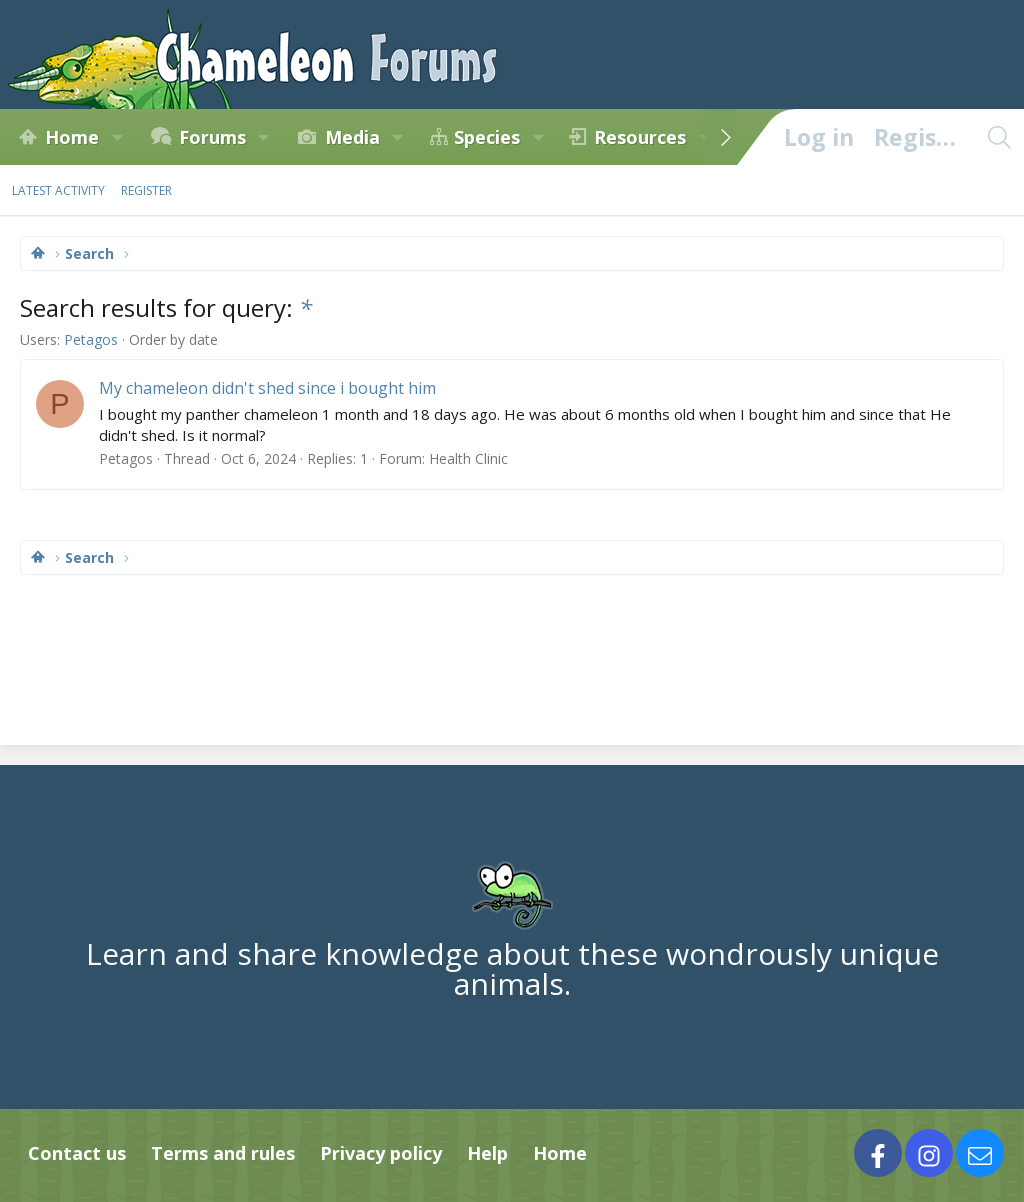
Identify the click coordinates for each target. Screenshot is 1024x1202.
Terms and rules (223, 1153)
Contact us (77, 1153)
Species (487, 137)
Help (487, 1153)
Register (146, 190)
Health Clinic (468, 458)
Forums (212, 137)
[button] (117, 137)
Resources (640, 137)
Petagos (91, 339)
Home (72, 137)
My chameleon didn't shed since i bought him (267, 388)
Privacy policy (381, 1153)
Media (352, 137)
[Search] (999, 137)
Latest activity (58, 190)
